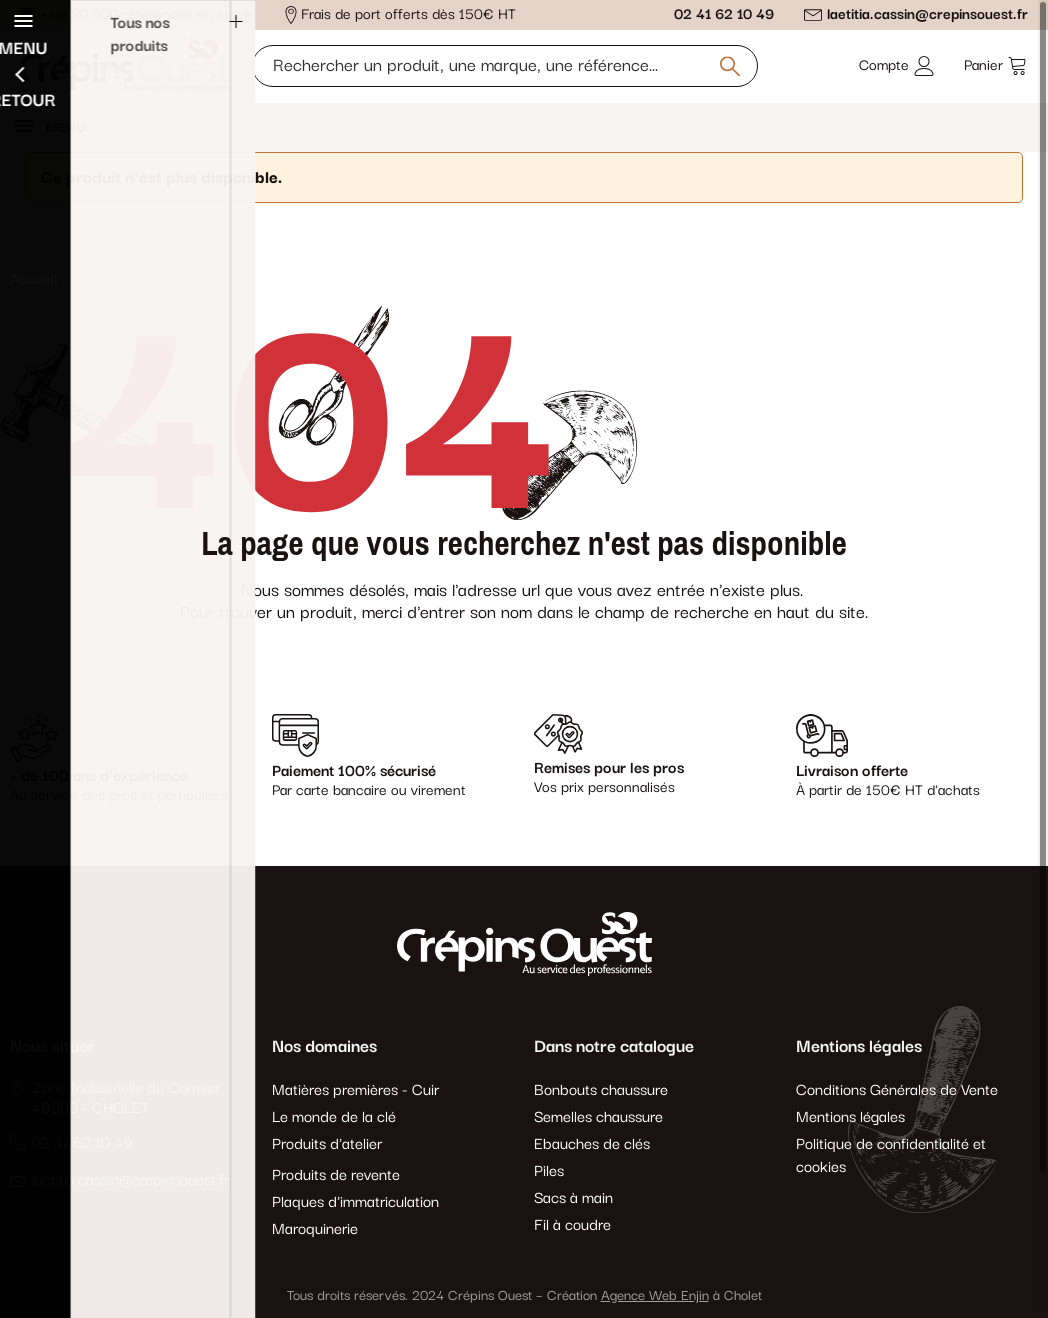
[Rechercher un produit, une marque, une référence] (505, 66)
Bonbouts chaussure (601, 1090)
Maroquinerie (315, 1229)
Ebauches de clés (592, 1144)
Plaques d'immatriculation (355, 1202)
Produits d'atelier (327, 1144)
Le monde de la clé (334, 1117)
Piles (549, 1171)
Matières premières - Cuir (355, 1090)
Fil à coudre (572, 1225)
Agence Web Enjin (655, 1296)
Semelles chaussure (598, 1117)
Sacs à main (573, 1198)
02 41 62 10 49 (724, 14)
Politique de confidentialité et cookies (891, 1156)
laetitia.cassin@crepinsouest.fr (927, 14)
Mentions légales (850, 1117)
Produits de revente (336, 1175)
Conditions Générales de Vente (897, 1090)
